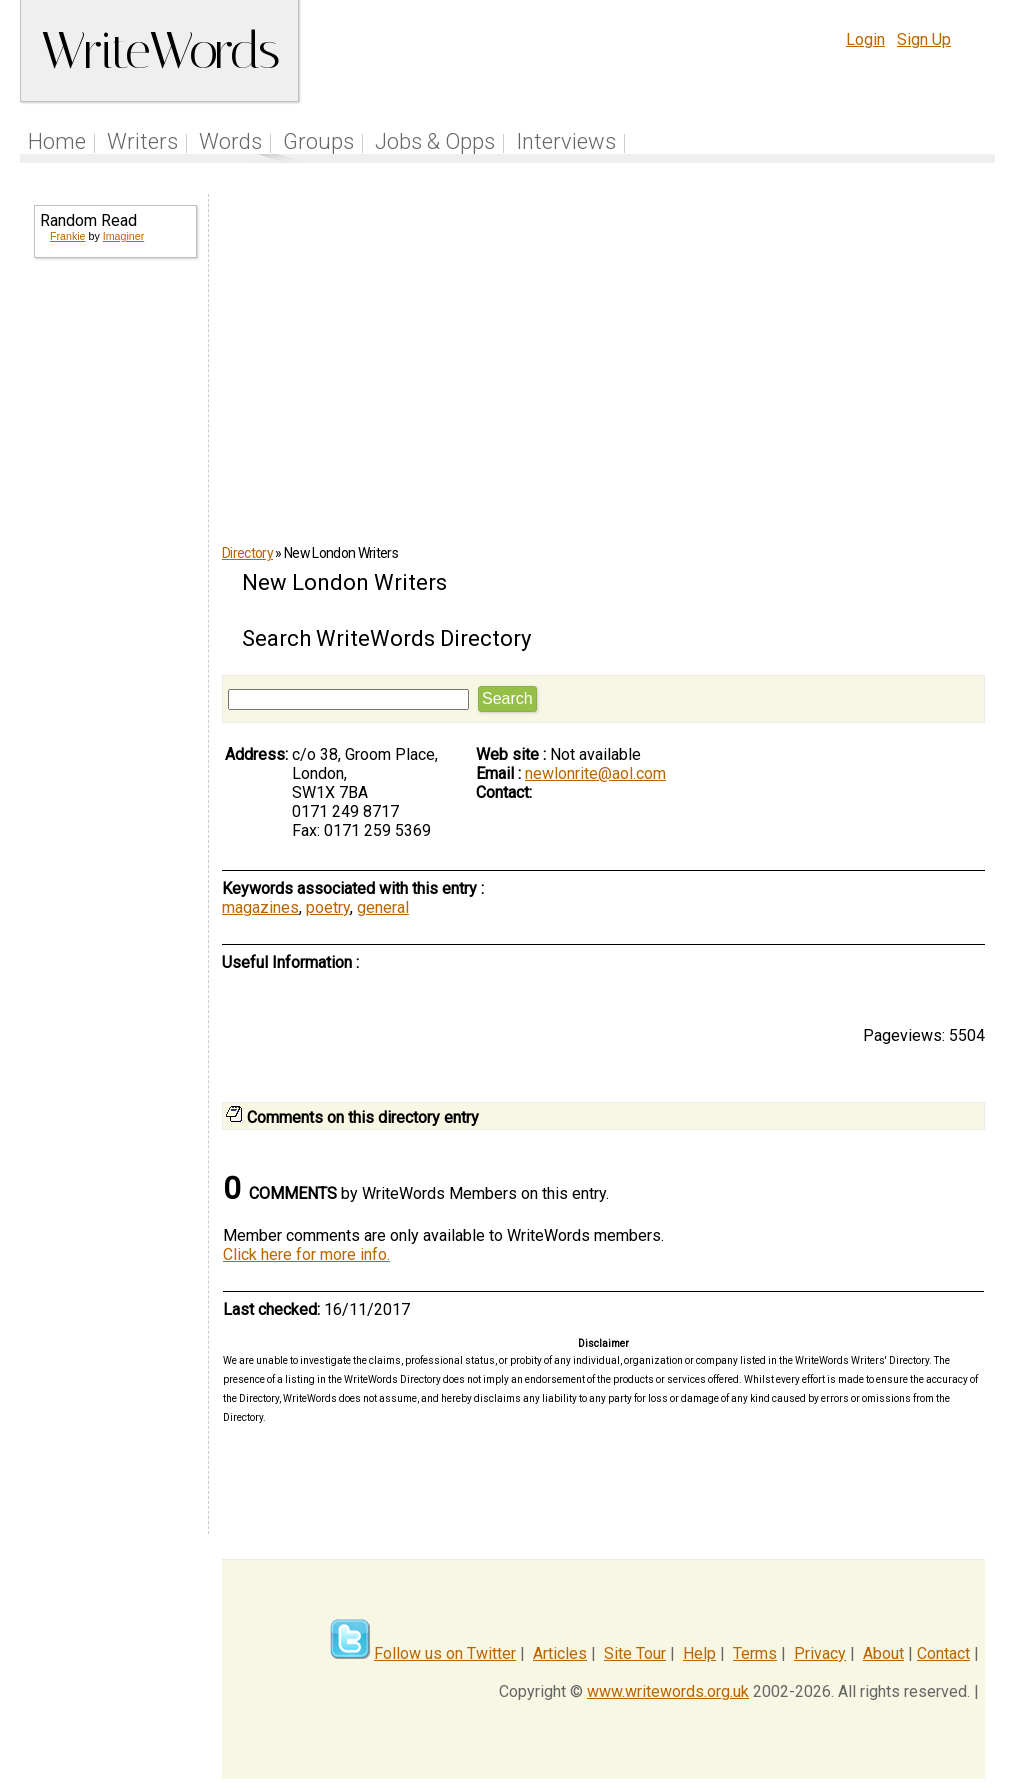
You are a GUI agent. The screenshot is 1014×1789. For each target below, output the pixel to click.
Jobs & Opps (435, 141)
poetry (328, 907)
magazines (260, 907)
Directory (247, 553)
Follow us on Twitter (445, 1653)
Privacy (820, 1653)
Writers (142, 141)
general (383, 907)
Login (865, 39)
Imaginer (123, 236)
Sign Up (924, 39)
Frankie (68, 236)
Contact (943, 1653)
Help (699, 1653)
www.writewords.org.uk (668, 1691)
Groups (318, 141)
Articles (560, 1653)
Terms (755, 1653)
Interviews (566, 141)
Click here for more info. (306, 1254)
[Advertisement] (114, 596)
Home (57, 141)
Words (230, 141)
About (883, 1653)
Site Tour (635, 1653)
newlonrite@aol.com (595, 773)
